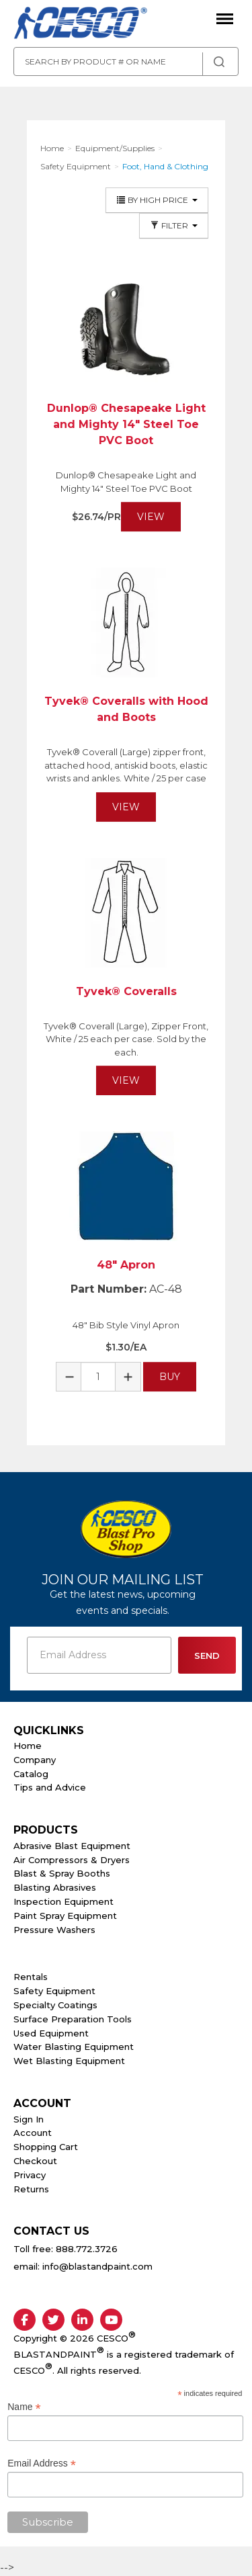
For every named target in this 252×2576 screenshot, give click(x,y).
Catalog (30, 1773)
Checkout (35, 2160)
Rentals (30, 1976)
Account (32, 2132)
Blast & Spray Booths (61, 1873)
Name (23, 2407)
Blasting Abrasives (54, 1887)
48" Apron (126, 1264)
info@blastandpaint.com (97, 2266)
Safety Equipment (54, 1990)
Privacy (29, 2175)
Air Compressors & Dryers (71, 1859)
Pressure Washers (54, 1929)
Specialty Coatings (55, 2005)
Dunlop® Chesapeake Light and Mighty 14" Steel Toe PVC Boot (126, 424)
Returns (31, 2189)
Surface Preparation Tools (72, 2019)
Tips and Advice (49, 1787)
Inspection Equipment (63, 1901)
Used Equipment (51, 2033)
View (151, 517)
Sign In (28, 2119)
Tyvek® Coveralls (126, 991)
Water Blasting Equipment (73, 2046)
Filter (174, 225)
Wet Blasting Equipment (69, 2060)
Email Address (41, 2463)
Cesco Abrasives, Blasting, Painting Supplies (80, 23)
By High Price (157, 200)
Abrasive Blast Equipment (71, 1845)
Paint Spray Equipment (65, 1915)
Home (27, 1745)
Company (34, 1759)
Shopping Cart (45, 2146)
